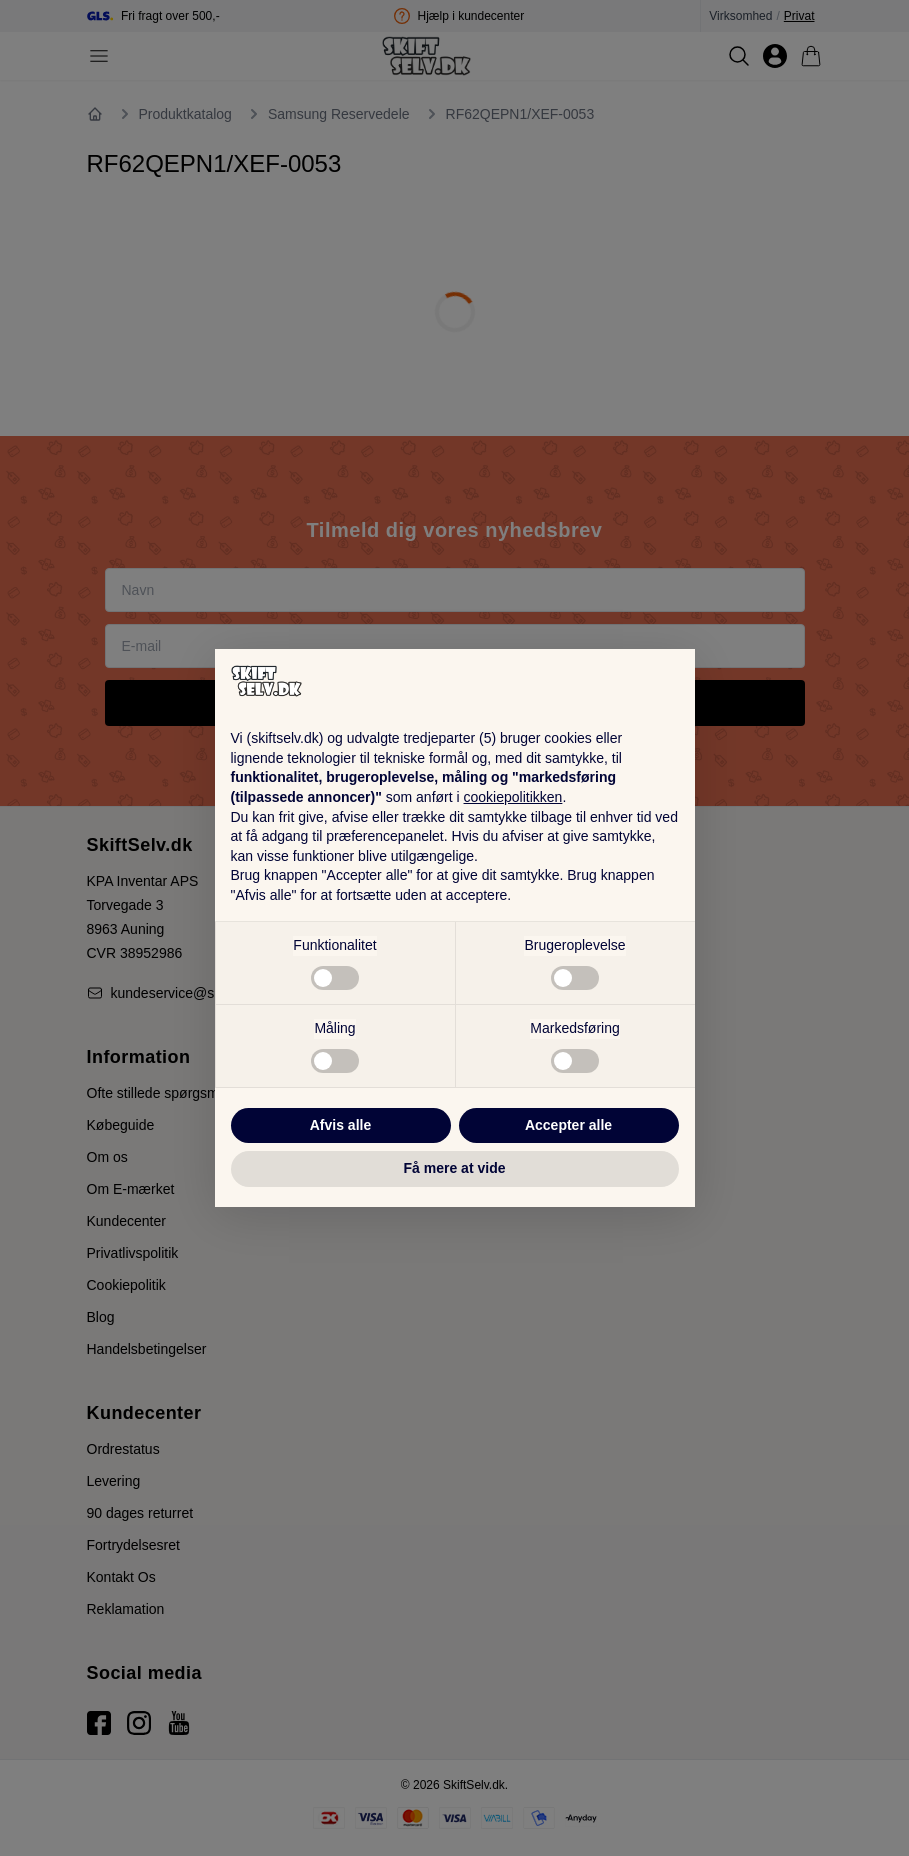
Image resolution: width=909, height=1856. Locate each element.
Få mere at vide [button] (455, 1168)
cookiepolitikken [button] (513, 797)
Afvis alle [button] (340, 1125)
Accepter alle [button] (568, 1125)
